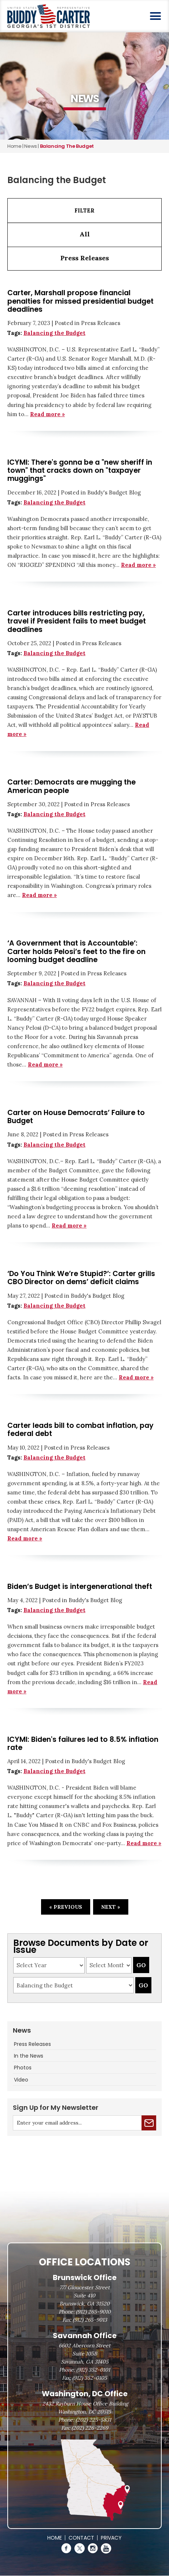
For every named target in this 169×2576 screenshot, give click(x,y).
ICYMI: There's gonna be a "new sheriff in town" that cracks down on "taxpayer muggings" (79, 470)
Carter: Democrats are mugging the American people (71, 786)
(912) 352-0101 (93, 2369)
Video (21, 2079)
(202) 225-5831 (93, 2419)
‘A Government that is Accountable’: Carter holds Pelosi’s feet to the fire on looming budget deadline (76, 951)
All (85, 234)
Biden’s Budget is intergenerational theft (79, 1586)
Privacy (111, 2537)
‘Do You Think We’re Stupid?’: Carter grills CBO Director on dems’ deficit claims (81, 1278)
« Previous (65, 1907)
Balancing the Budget (54, 332)
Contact (81, 2537)
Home (14, 146)
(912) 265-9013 (90, 2319)
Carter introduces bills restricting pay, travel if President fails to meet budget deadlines (76, 621)
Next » (110, 1907)
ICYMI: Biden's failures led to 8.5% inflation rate (82, 1743)
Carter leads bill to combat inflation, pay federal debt (80, 1430)
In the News (28, 2055)
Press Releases (84, 258)
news (30, 146)
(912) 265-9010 (93, 2311)
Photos (23, 2067)
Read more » (47, 414)
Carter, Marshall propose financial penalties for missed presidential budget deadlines (80, 301)
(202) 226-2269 (89, 2428)
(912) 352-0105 (89, 2378)
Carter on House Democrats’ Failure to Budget (76, 1117)
